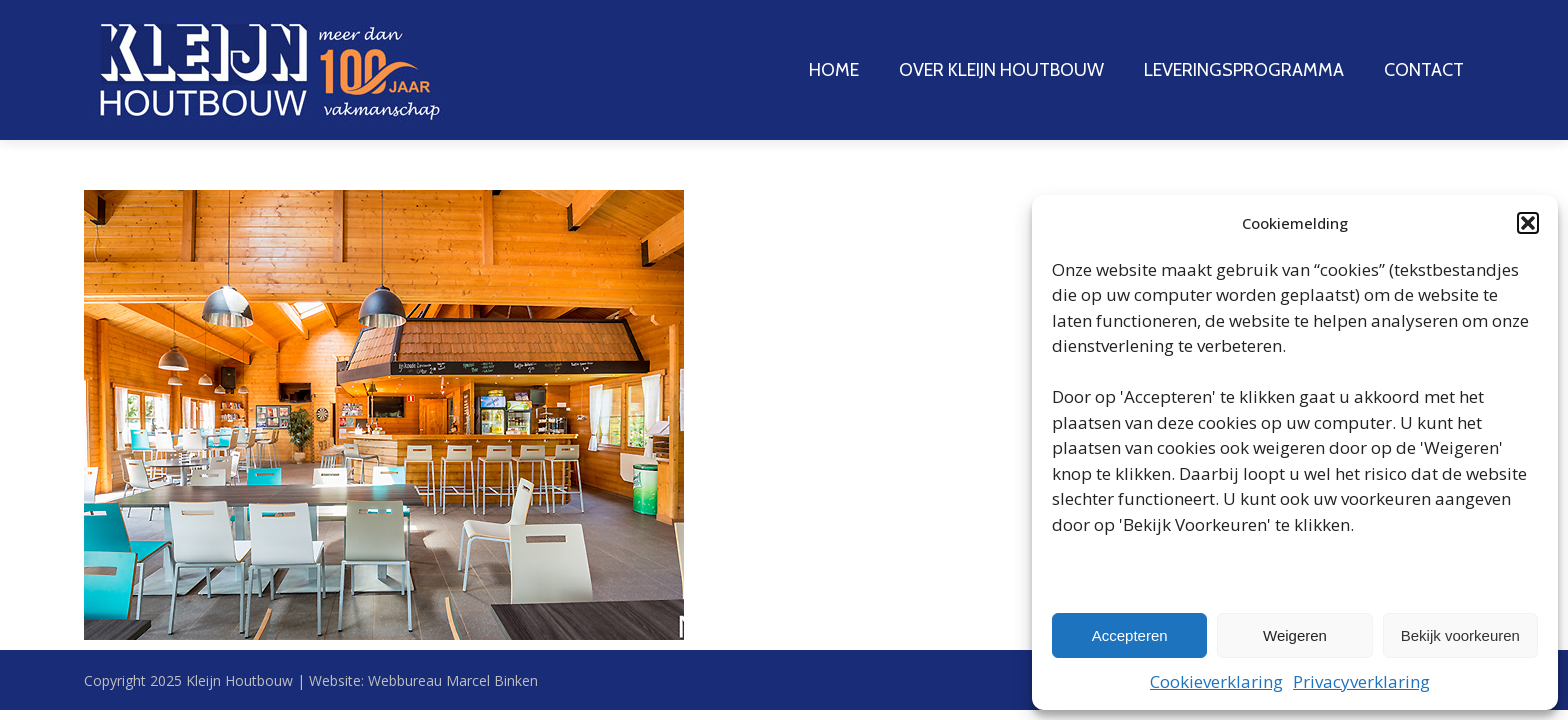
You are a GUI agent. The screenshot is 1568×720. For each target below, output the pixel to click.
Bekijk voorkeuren (1460, 635)
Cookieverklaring (1216, 681)
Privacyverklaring (1361, 681)
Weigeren (1295, 635)
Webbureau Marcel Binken (453, 680)
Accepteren (1130, 635)
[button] (1528, 223)
